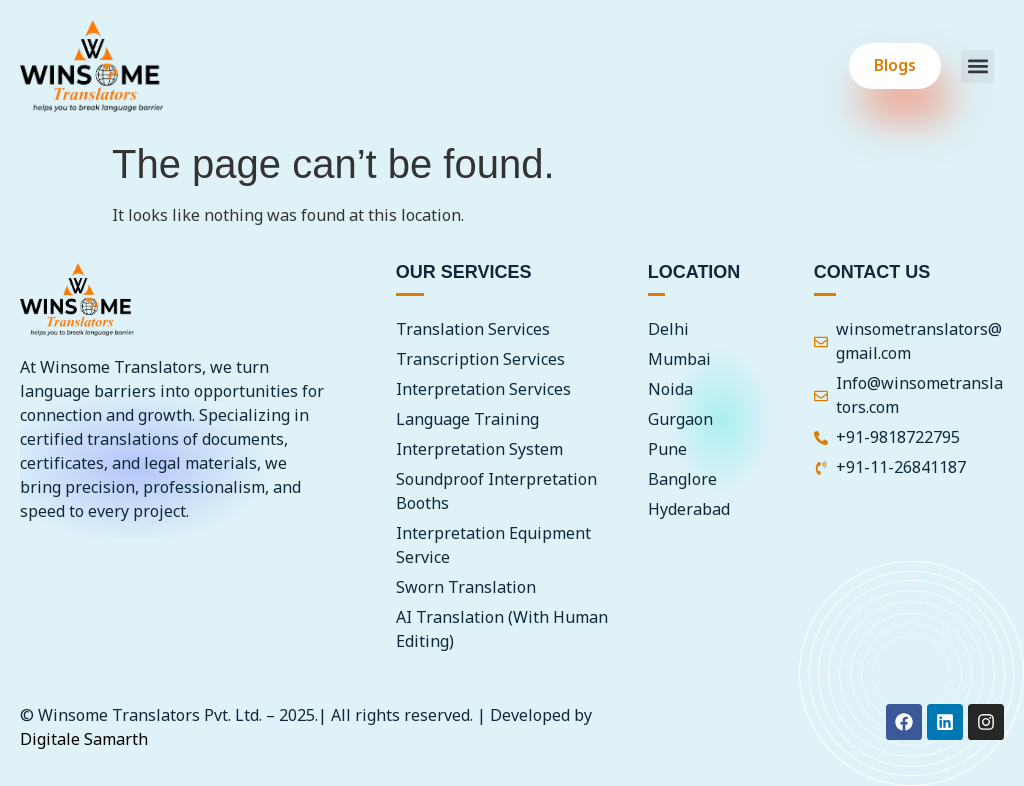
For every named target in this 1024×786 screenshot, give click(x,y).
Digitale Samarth (84, 740)
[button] (977, 66)
